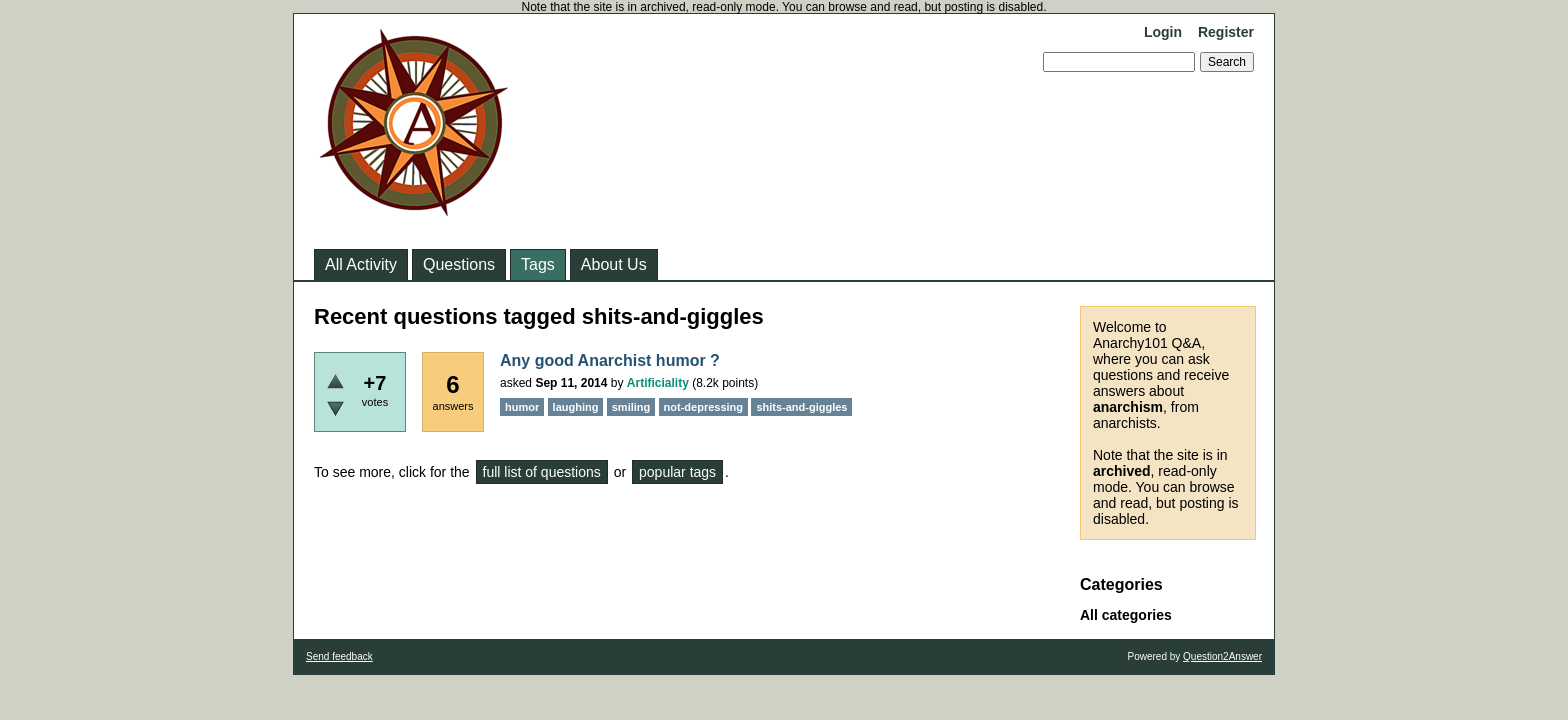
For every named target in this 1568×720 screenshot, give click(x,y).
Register (1226, 32)
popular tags (677, 472)
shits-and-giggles (801, 407)
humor (522, 407)
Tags (538, 264)
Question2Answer (1222, 656)
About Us (614, 264)
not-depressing (703, 407)
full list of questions (542, 472)
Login (1163, 32)
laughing (576, 407)
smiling (631, 407)
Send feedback (339, 656)
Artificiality (658, 383)
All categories (1126, 615)
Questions (459, 264)
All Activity (361, 264)
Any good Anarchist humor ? (610, 360)
